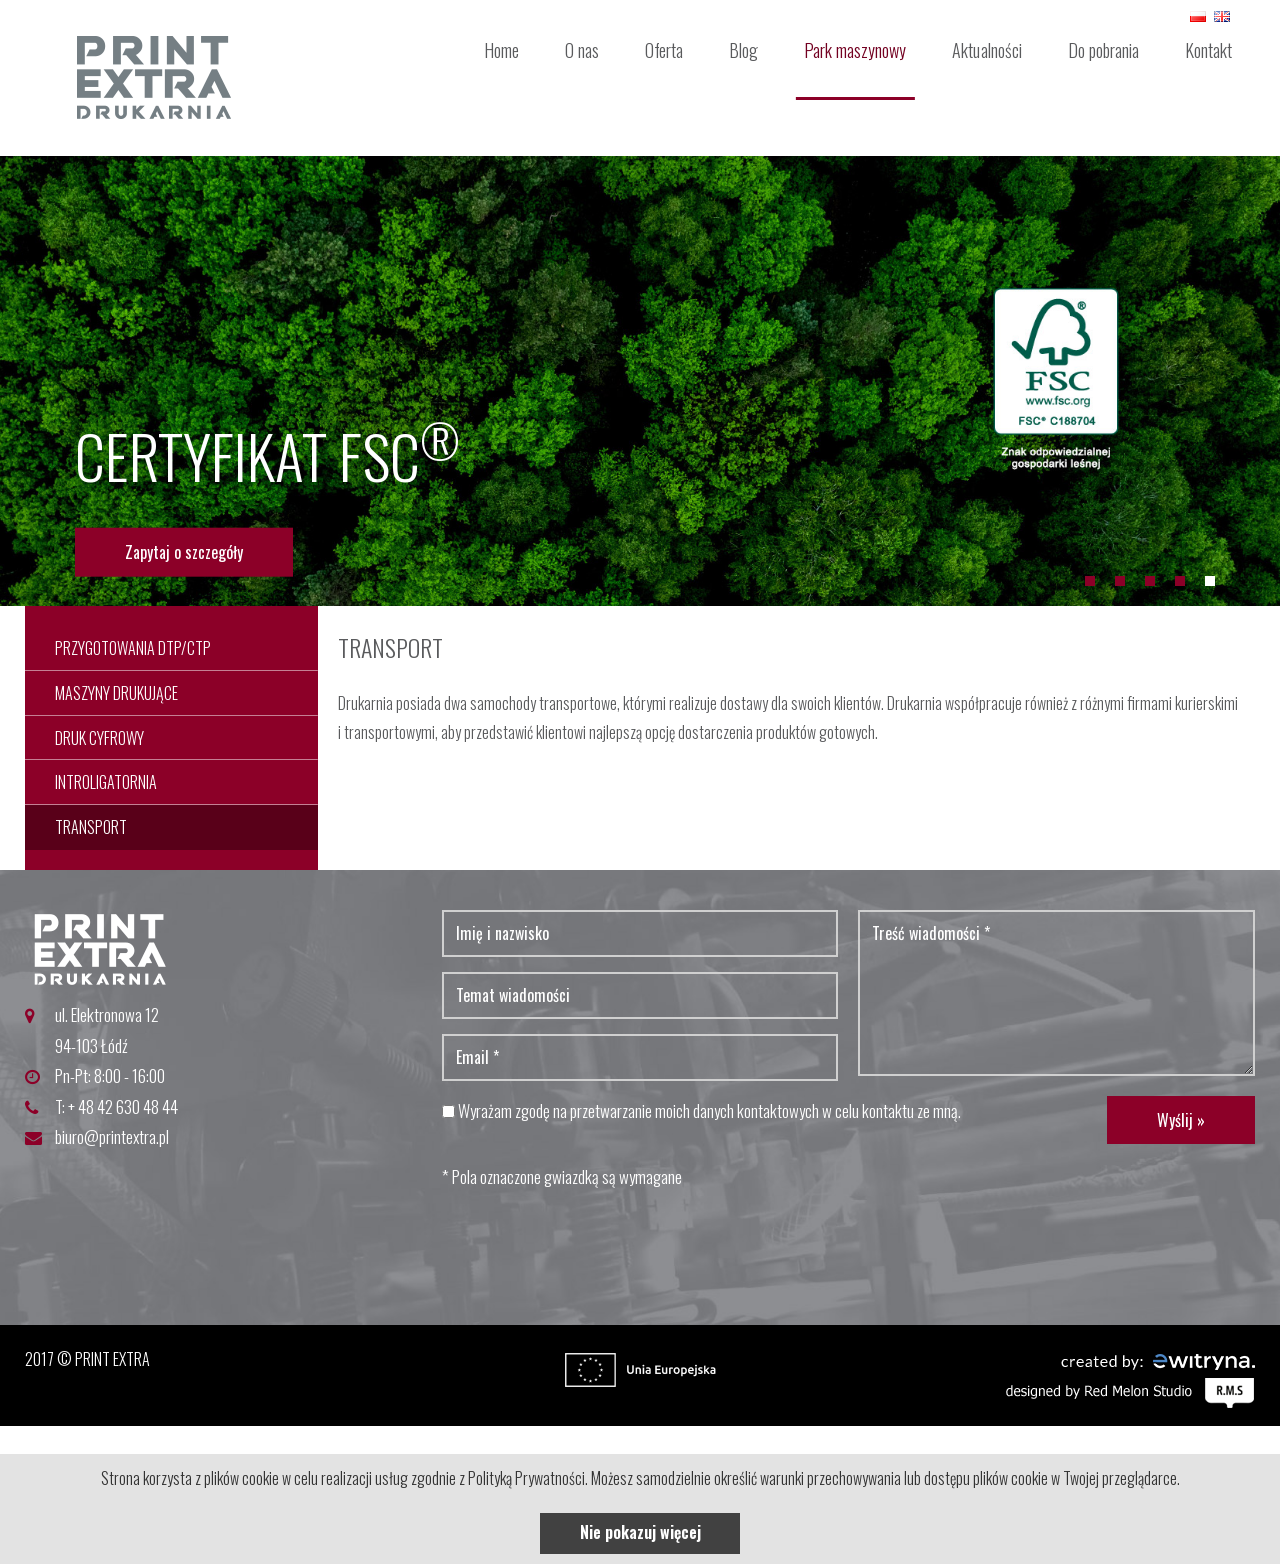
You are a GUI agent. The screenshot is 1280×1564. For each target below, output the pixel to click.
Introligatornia (106, 782)
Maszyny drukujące (116, 693)
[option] (640, 381)
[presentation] (594, 1246)
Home (501, 50)
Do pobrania (1103, 50)
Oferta (664, 50)
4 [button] (1180, 581)
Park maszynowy (855, 50)
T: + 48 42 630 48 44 (116, 1106)
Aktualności (986, 50)
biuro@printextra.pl (112, 1136)
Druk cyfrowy (99, 738)
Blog (743, 50)
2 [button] (1120, 581)
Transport (91, 827)
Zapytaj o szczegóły (184, 552)
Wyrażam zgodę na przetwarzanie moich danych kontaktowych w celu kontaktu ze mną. (701, 1110)
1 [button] (1090, 581)
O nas (582, 50)
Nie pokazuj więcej (640, 1532)
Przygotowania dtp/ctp (133, 648)
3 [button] (1150, 581)
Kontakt (1208, 50)
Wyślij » (1181, 1120)
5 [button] (1210, 581)
